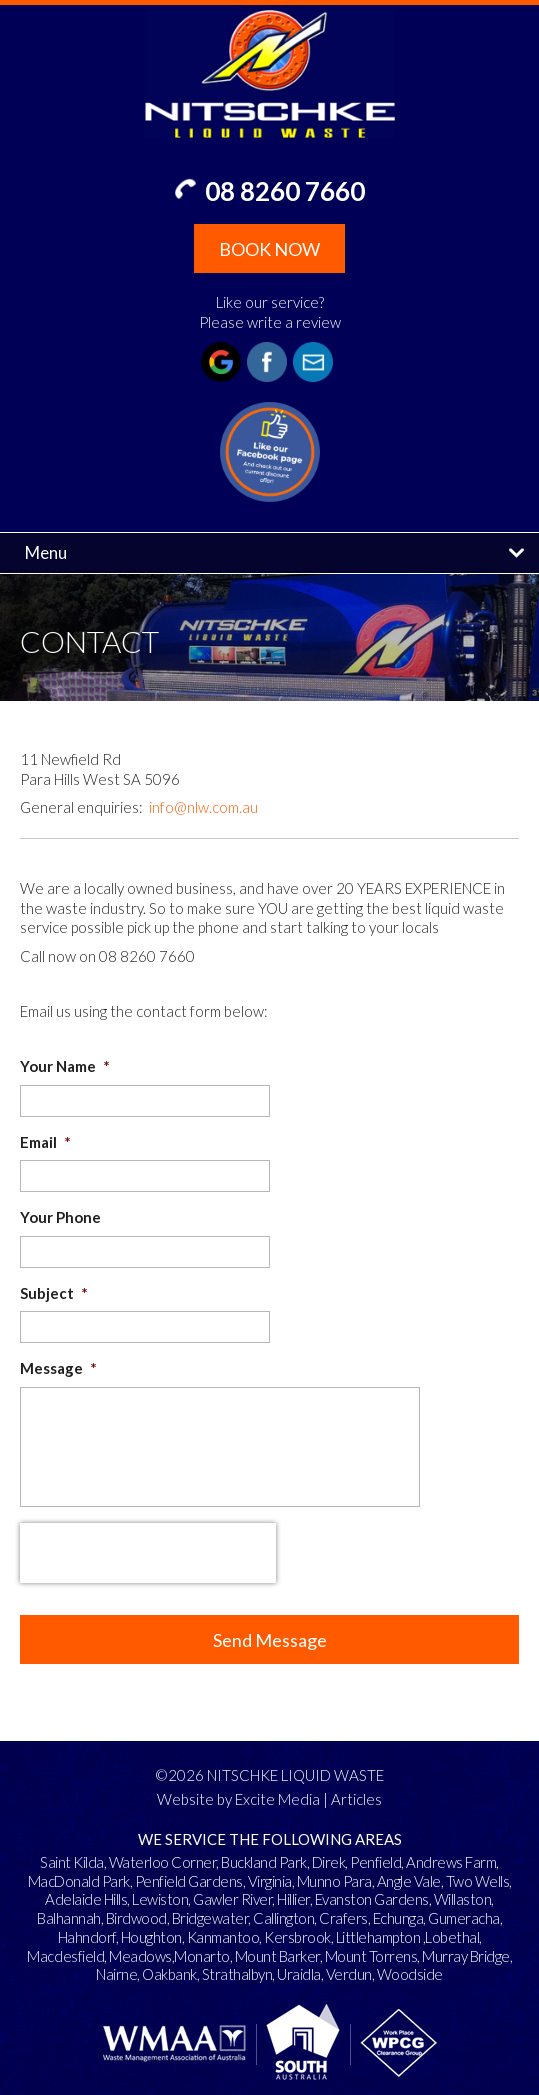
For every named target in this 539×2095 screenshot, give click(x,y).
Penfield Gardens (189, 1881)
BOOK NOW (269, 249)
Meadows (140, 1956)
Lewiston (160, 1899)
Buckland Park (264, 1862)
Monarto (202, 1956)
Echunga (398, 1918)
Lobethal (452, 1937)
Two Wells (478, 1881)
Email (45, 1142)
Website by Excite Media (238, 1799)
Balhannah (69, 1918)
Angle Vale (409, 1881)
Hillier (293, 1899)
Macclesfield (65, 1956)
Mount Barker (277, 1956)
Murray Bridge (466, 1956)
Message (58, 1368)
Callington (283, 1918)
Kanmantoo (223, 1937)
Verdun (349, 1974)
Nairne (116, 1974)
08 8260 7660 (285, 191)
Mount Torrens (371, 1956)
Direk (329, 1862)
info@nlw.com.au (203, 807)
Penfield (375, 1862)
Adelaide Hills (86, 1899)
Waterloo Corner (163, 1862)
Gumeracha (464, 1918)
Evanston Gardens (372, 1899)
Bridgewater (210, 1918)
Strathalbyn (237, 1974)
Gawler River (232, 1899)
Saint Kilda (72, 1862)
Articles (356, 1799)
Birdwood (136, 1918)
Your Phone (60, 1217)
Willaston (463, 1899)
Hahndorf (87, 1937)
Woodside (410, 1974)
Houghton (151, 1937)
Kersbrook (297, 1937)
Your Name (65, 1066)
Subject (54, 1293)
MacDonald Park (79, 1881)
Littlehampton (378, 1937)
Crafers (343, 1918)
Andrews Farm (451, 1862)
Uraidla (299, 1974)
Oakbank (169, 1974)
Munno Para (334, 1881)
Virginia (270, 1881)
